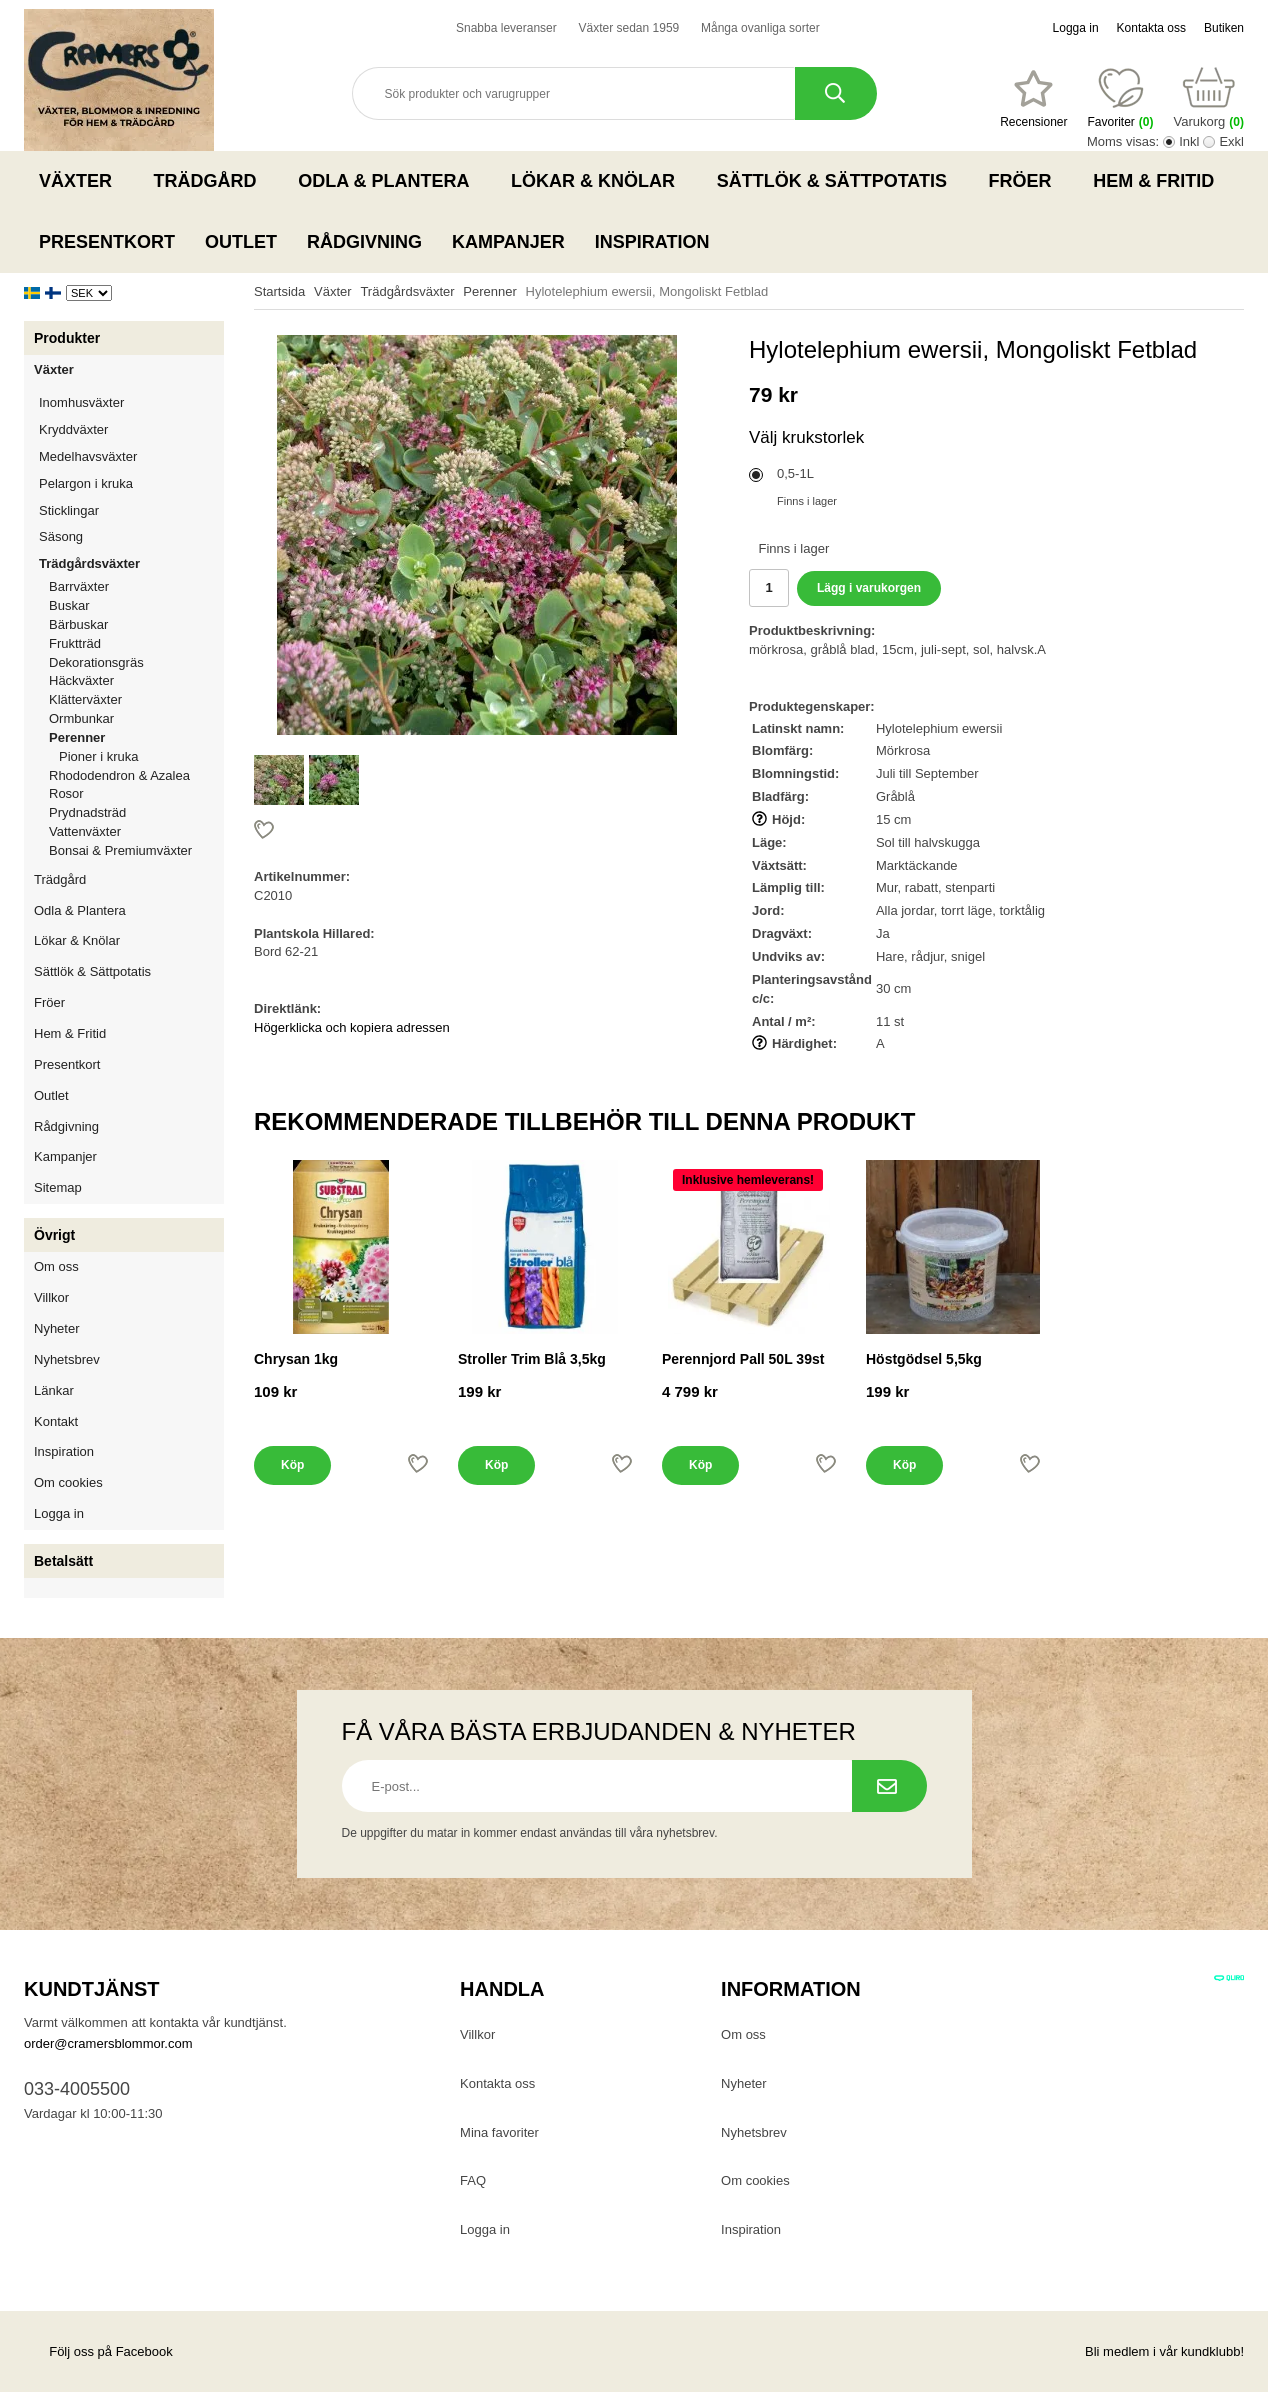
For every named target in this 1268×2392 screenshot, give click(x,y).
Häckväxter (136, 680)
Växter (81, 181)
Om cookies (68, 1482)
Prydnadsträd (87, 812)
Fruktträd (136, 643)
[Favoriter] (1033, 99)
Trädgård (211, 181)
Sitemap (58, 1187)
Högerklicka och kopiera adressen (352, 1027)
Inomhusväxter (131, 402)
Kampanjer (508, 242)
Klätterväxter (136, 699)
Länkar (54, 1390)
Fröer (1026, 181)
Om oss (56, 1266)
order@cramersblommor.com (108, 2043)
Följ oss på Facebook (98, 2351)
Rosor (136, 793)
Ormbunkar (81, 718)
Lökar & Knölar (599, 181)
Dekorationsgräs (96, 662)
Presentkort (107, 242)
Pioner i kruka (98, 756)
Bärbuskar (136, 624)
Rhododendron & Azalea (119, 775)
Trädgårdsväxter (131, 563)
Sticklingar (131, 510)
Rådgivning (364, 242)
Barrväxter (79, 586)
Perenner (136, 737)
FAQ (473, 2180)
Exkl (1231, 141)
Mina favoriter (499, 2132)
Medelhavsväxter (131, 456)
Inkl (1189, 141)
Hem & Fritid (1159, 181)
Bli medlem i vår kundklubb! (1164, 2351)
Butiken (1224, 28)
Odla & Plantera (389, 181)
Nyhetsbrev (67, 1359)
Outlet (241, 242)
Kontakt (56, 1421)
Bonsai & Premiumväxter (120, 850)
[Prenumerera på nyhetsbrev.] (889, 1786)
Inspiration (652, 242)
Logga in (1076, 28)
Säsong (131, 536)
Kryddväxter (73, 429)
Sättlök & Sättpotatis (838, 181)
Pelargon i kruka (86, 483)
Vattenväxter (136, 831)
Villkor (51, 1297)
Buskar (69, 605)
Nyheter (57, 1328)
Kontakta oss (1151, 28)
